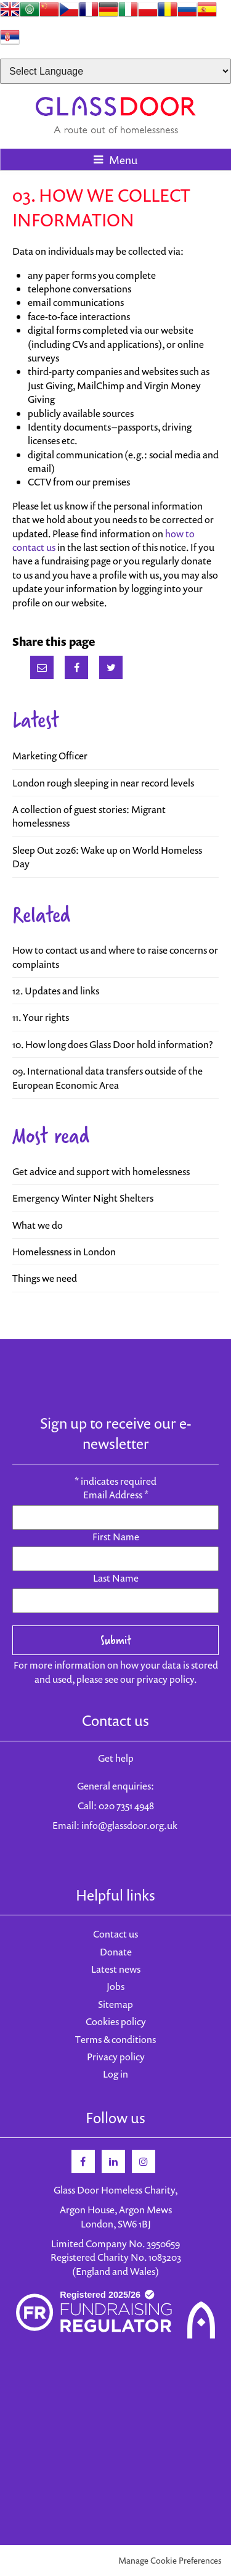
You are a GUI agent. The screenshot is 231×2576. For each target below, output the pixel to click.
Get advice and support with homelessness (101, 1171)
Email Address (115, 1494)
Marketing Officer (49, 755)
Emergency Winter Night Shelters (82, 1198)
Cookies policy (116, 2021)
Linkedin (113, 2161)
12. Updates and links (55, 990)
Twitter (111, 667)
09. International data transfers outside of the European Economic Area (107, 1077)
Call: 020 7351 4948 (116, 1805)
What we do (37, 1225)
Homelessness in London (64, 1251)
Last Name (116, 1578)
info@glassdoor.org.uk (129, 1825)
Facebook (76, 667)
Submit (115, 1639)
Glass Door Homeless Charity (115, 114)
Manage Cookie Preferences (170, 2560)
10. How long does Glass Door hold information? (112, 1044)
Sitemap (115, 2004)
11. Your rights (40, 1017)
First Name (115, 1536)
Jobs (115, 1986)
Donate (116, 1952)
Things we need (44, 1278)
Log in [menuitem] (115, 2074)
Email (42, 667)
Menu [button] (123, 159)
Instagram (143, 2161)
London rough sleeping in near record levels (103, 783)
